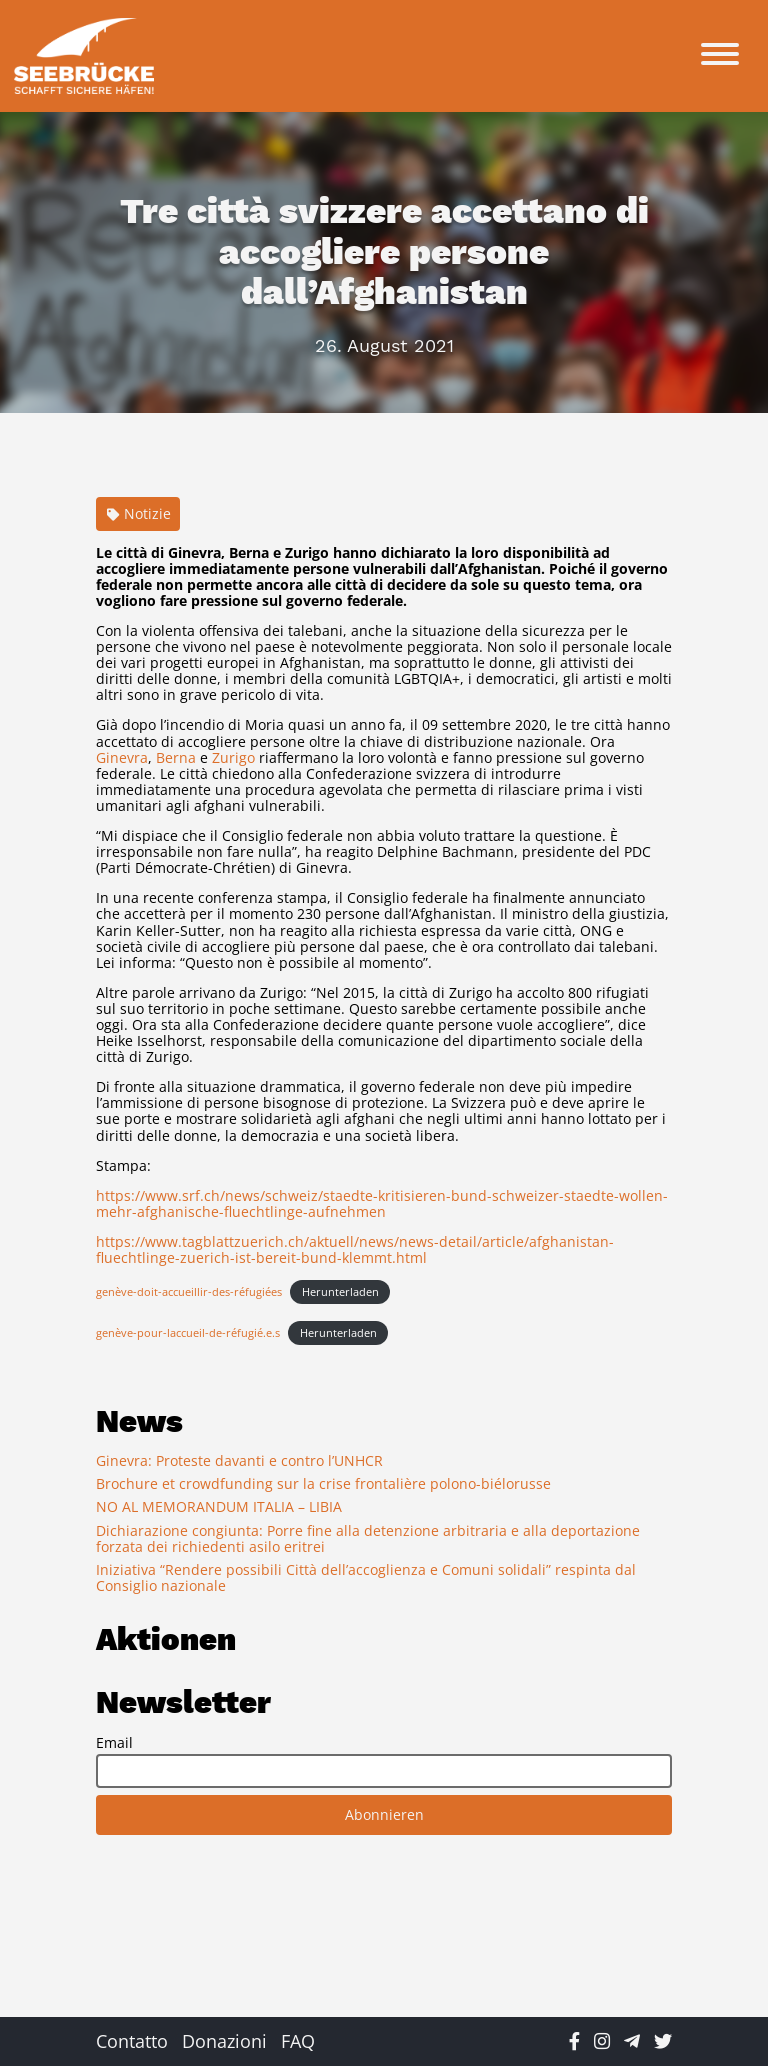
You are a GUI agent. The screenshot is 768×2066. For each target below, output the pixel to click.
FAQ (298, 2041)
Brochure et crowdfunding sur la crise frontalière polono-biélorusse (323, 1483)
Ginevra (122, 757)
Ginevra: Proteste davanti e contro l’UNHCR (239, 1460)
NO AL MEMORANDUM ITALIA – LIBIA (219, 1506)
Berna (176, 757)
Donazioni (224, 2041)
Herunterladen (340, 1291)
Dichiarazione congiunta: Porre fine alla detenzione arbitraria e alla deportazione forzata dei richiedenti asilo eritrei (368, 1538)
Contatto (132, 2041)
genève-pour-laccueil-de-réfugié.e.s (188, 1332)
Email (114, 1743)
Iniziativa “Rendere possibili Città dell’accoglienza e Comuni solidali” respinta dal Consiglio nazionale (366, 1577)
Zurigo (233, 757)
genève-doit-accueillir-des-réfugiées (189, 1291)
